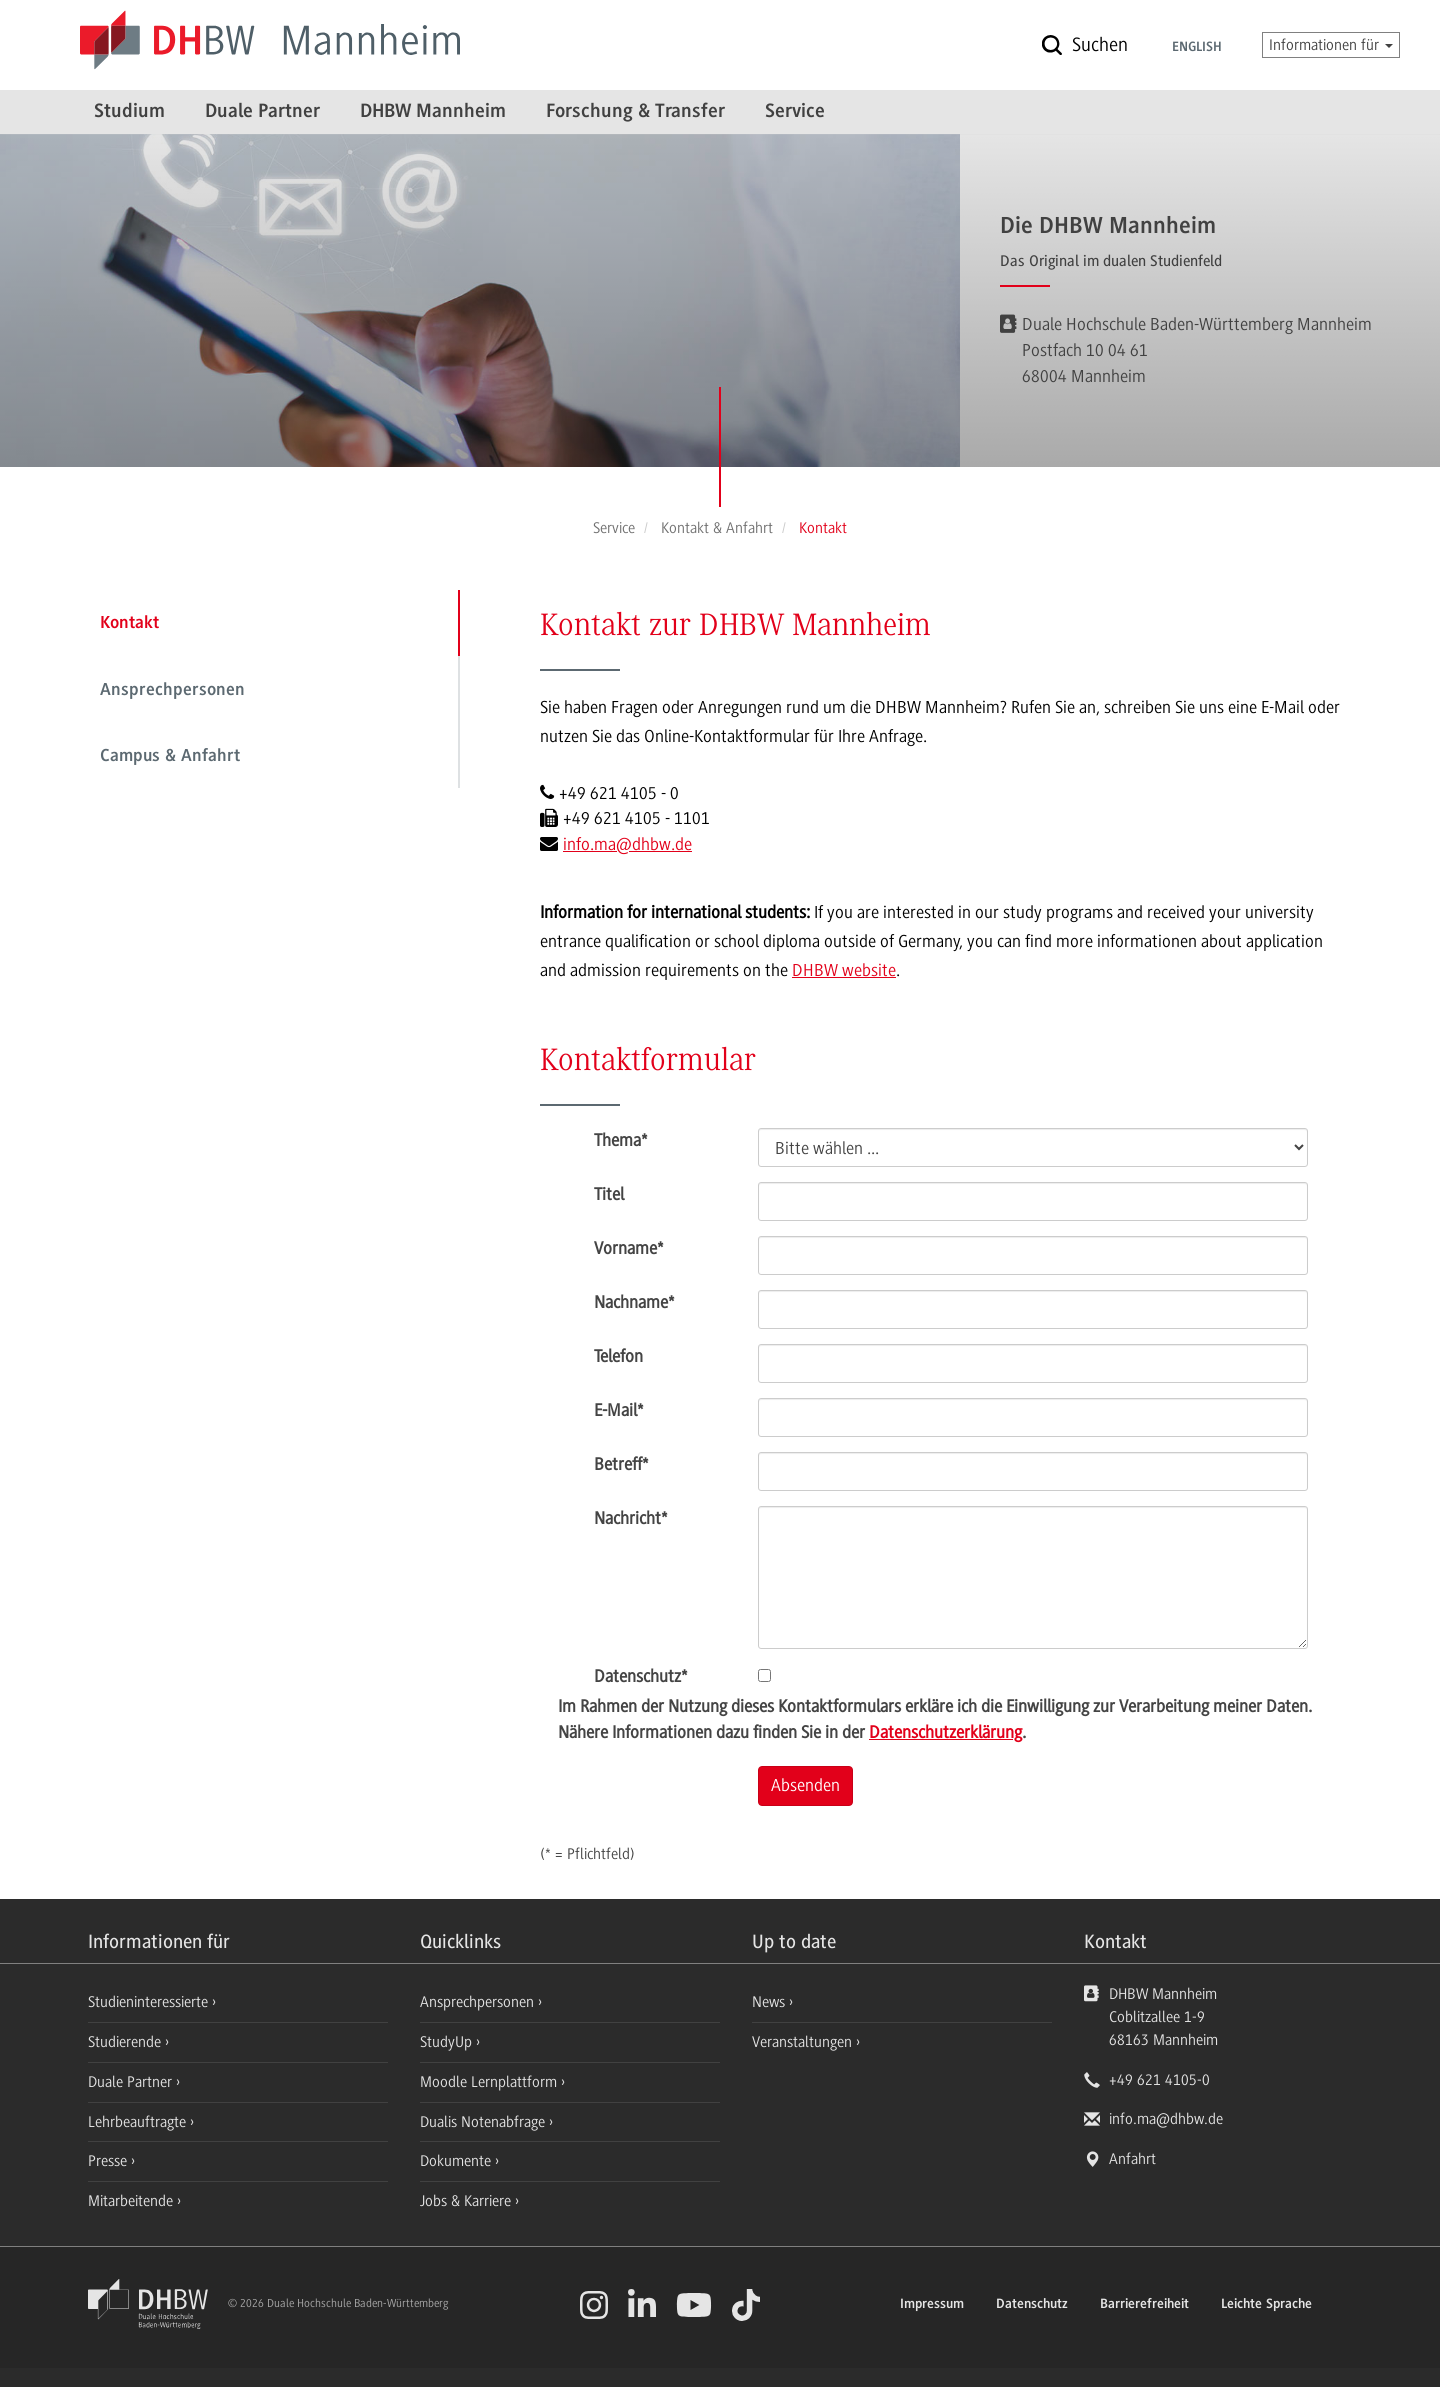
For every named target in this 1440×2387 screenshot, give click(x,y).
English (1197, 48)
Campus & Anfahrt (170, 757)
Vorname (628, 1248)
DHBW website (844, 970)
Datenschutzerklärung (945, 1732)
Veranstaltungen (802, 2042)
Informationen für (1331, 45)
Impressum (932, 2305)
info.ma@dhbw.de (627, 844)
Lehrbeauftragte (139, 2122)
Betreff (621, 1464)
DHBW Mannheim (433, 112)
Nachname (634, 1302)
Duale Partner (262, 112)
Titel (609, 1194)
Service (795, 112)
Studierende (126, 2042)
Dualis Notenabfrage (484, 2122)
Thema (620, 1140)
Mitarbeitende (132, 2201)
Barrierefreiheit (1144, 2305)
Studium (129, 112)
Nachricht (630, 1518)
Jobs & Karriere (467, 2201)
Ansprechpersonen (172, 691)
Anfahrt (1132, 2159)
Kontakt (129, 624)
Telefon (618, 1356)
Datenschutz (640, 1676)
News (768, 2002)
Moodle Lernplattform (490, 2082)
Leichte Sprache (1266, 2305)
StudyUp (448, 2042)
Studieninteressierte (150, 2002)
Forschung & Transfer (635, 112)
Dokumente (457, 2161)
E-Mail (618, 1410)
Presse (109, 2161)
